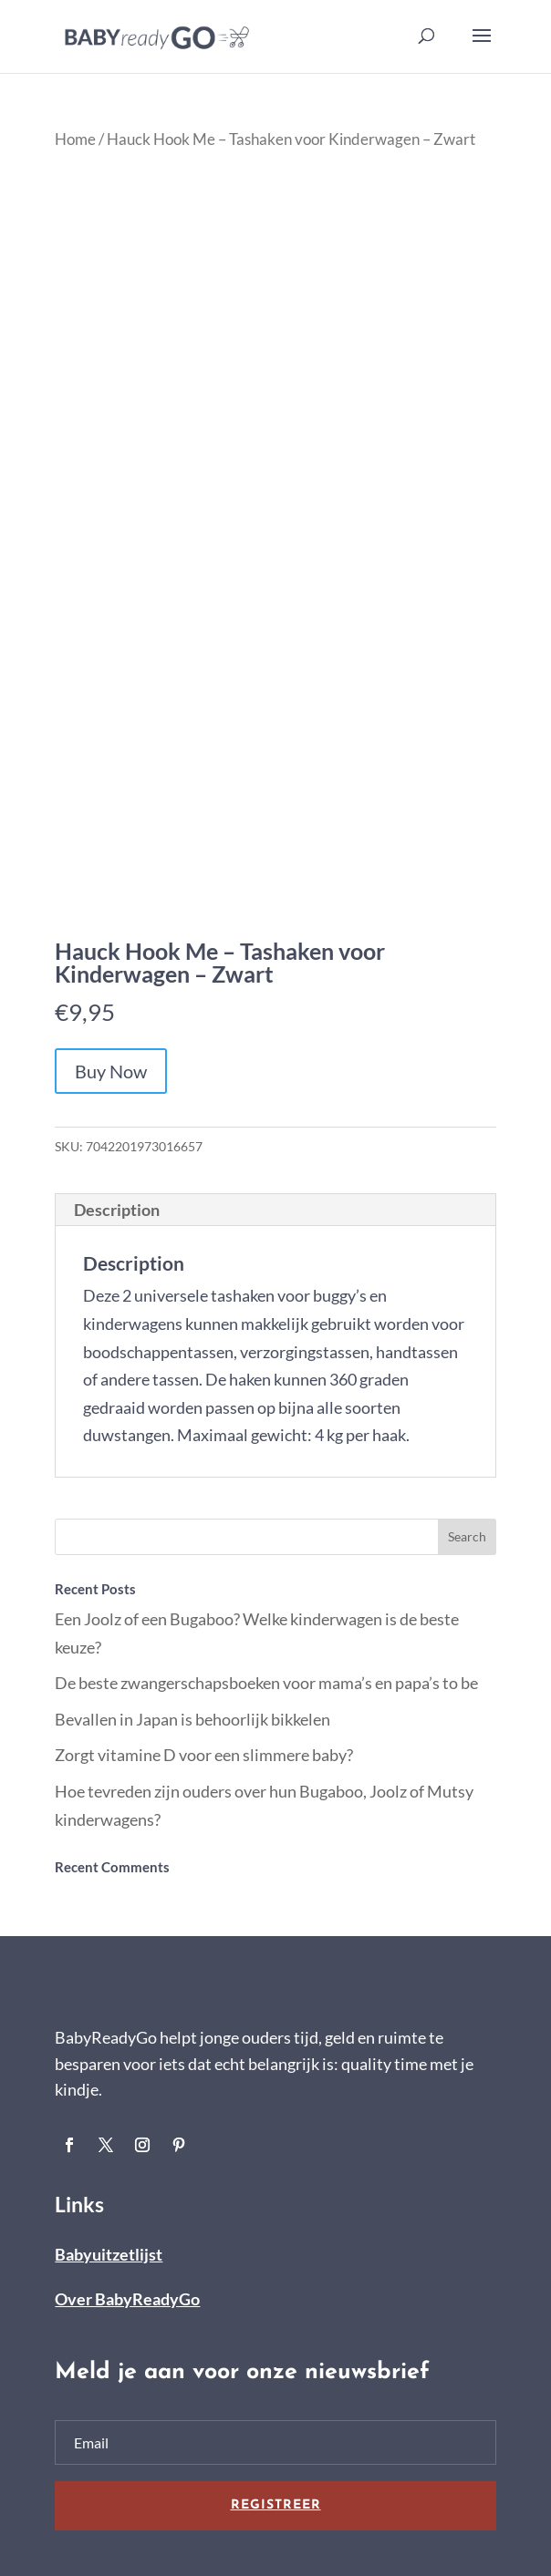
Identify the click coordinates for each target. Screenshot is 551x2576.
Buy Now (111, 1071)
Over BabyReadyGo (127, 2299)
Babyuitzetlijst (108, 2254)
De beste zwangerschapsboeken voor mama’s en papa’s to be (266, 1683)
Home (75, 139)
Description (117, 1210)
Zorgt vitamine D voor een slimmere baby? (204, 1755)
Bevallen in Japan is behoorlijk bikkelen (192, 1719)
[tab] (275, 1210)
